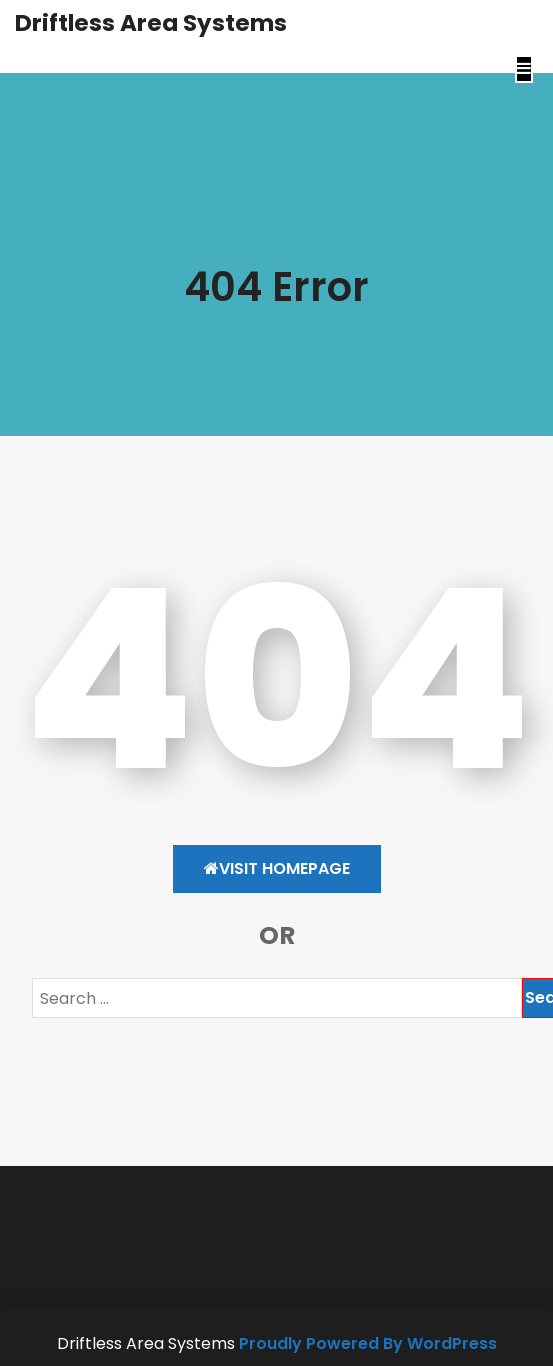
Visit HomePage (277, 868)
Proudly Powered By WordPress (368, 1343)
